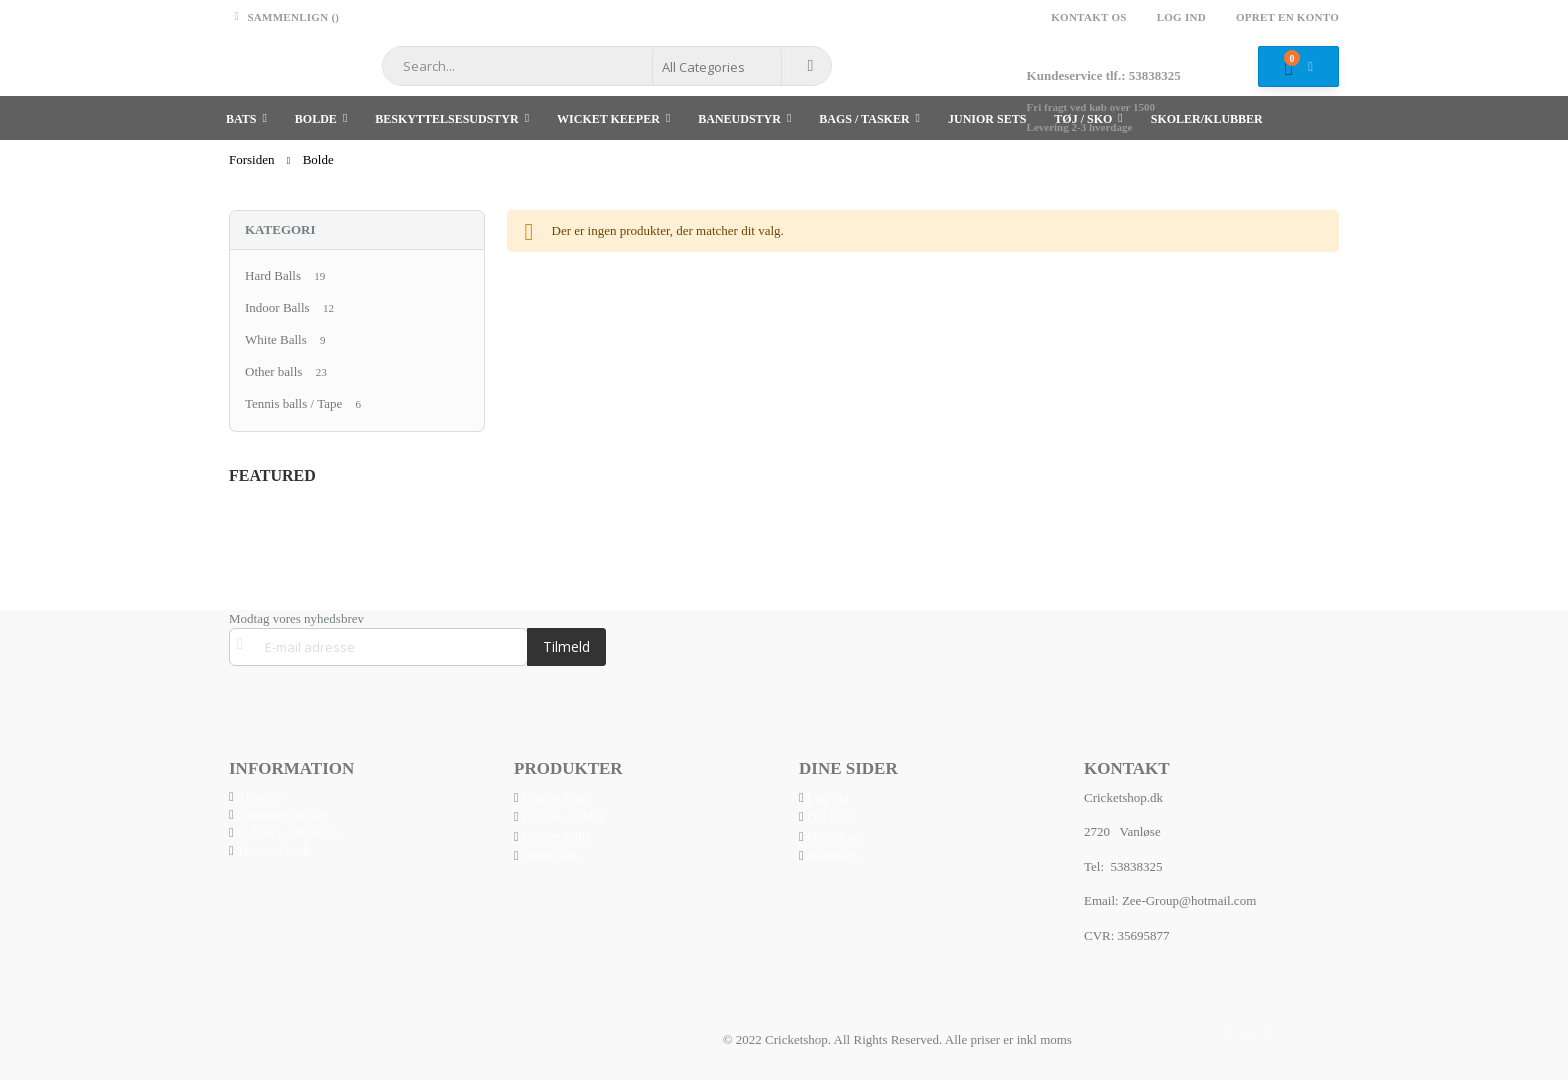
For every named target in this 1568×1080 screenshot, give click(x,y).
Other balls (273, 371)
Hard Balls (273, 275)
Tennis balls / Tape (293, 403)
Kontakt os (1088, 17)
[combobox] (607, 66)
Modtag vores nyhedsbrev (296, 618)
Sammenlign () (284, 17)
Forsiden (252, 159)
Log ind (1181, 17)
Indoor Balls (277, 307)
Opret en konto (1287, 17)
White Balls (276, 339)
